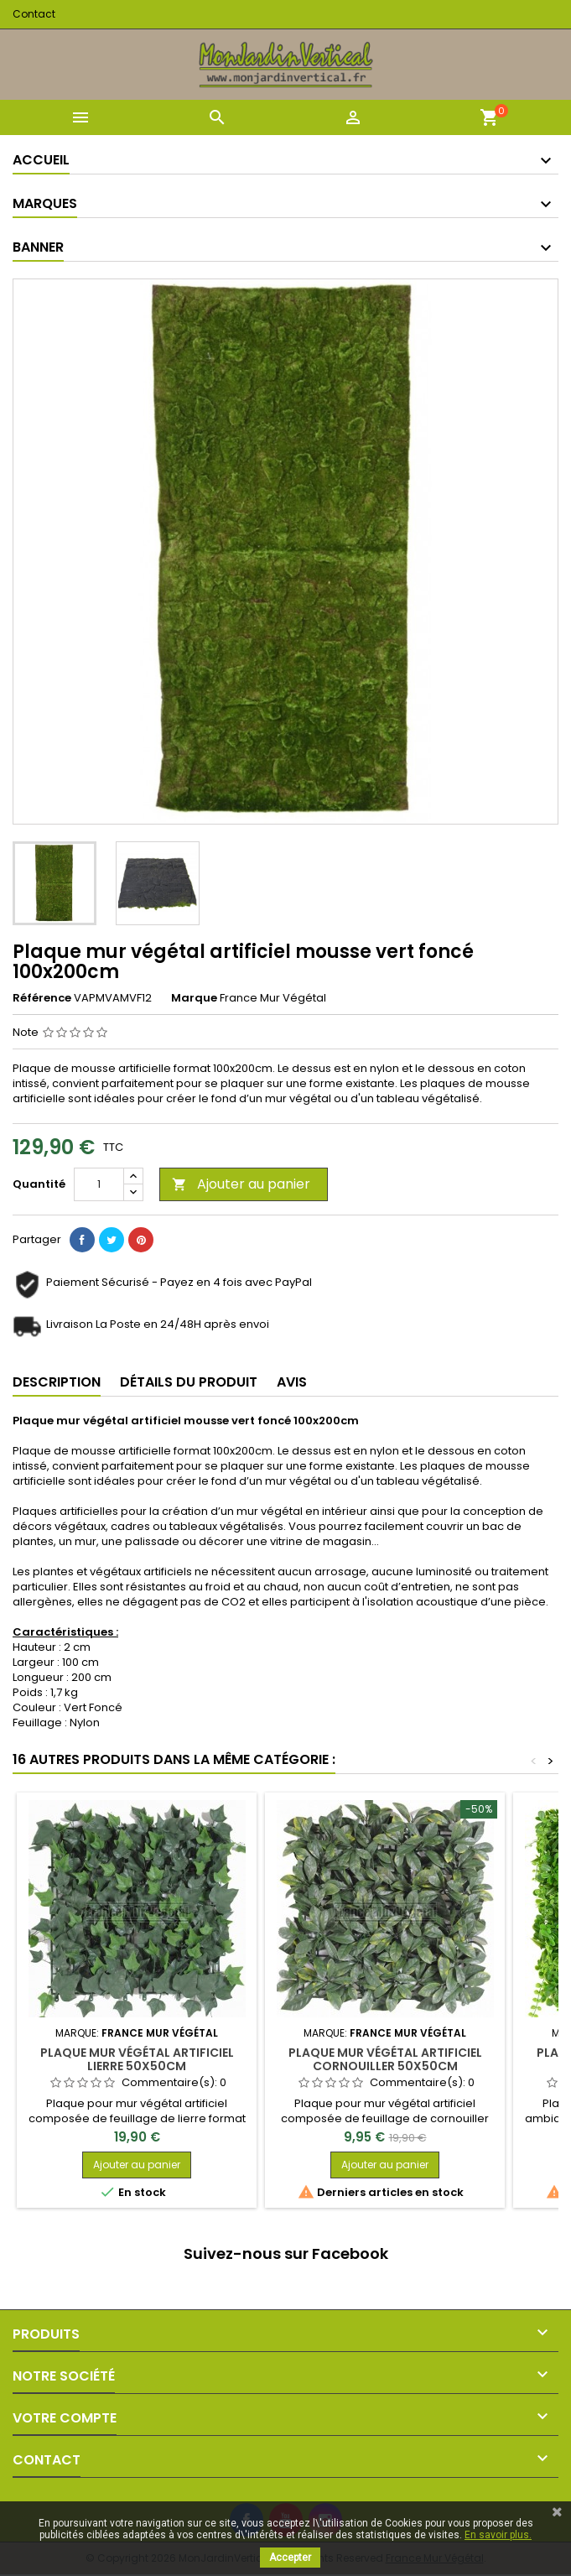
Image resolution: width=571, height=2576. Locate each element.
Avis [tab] (292, 1382)
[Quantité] (99, 1184)
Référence (42, 998)
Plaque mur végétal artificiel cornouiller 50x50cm (385, 2059)
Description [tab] (57, 1382)
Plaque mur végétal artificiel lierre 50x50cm (137, 2059)
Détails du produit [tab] (188, 1382)
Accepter (290, 2557)
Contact (34, 14)
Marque (194, 998)
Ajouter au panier (241, 1184)
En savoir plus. (498, 2535)
